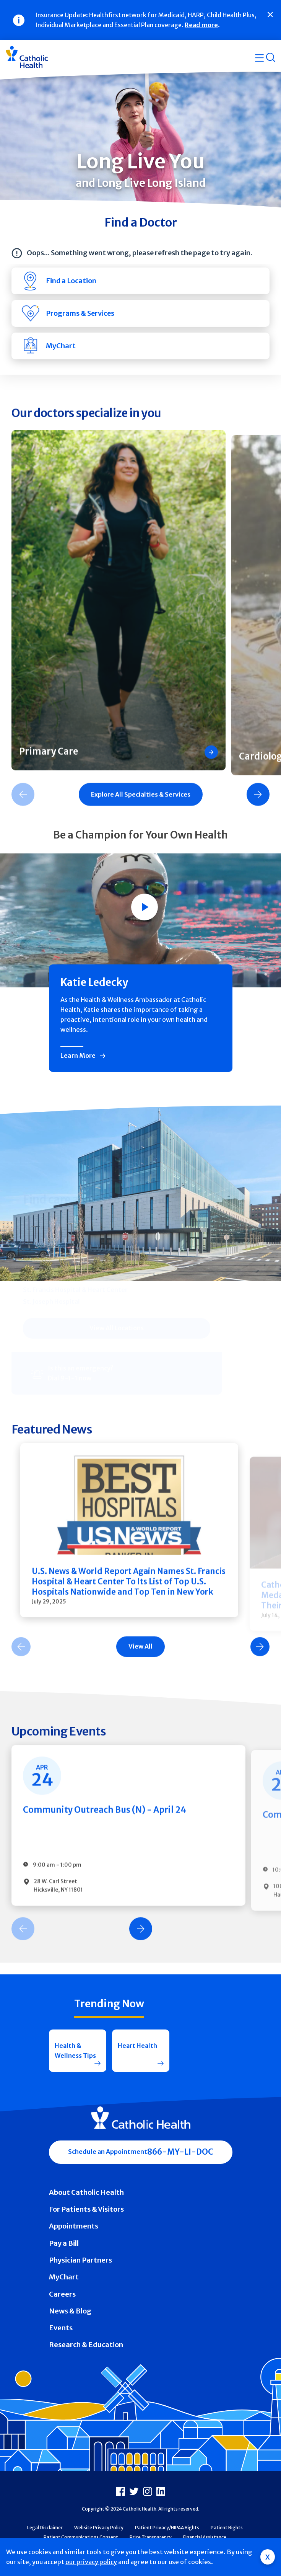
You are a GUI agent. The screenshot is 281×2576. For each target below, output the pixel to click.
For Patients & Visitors (86, 2209)
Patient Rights (227, 2527)
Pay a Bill (64, 2243)
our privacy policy (91, 2562)
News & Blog (70, 2311)
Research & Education (86, 2344)
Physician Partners (80, 2260)
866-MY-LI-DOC (180, 2152)
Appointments (73, 2226)
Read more (201, 25)
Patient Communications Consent (81, 2537)
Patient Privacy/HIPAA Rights (167, 2527)
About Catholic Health (86, 2192)
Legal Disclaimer (45, 2527)
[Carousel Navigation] (140, 1654)
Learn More (78, 1055)
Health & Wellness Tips (75, 2050)
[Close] (270, 14)
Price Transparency (151, 2537)
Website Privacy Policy (98, 2527)
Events (61, 2327)
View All (140, 1654)
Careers (62, 2294)
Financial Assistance (204, 2537)
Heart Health (137, 2045)
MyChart (64, 2277)
